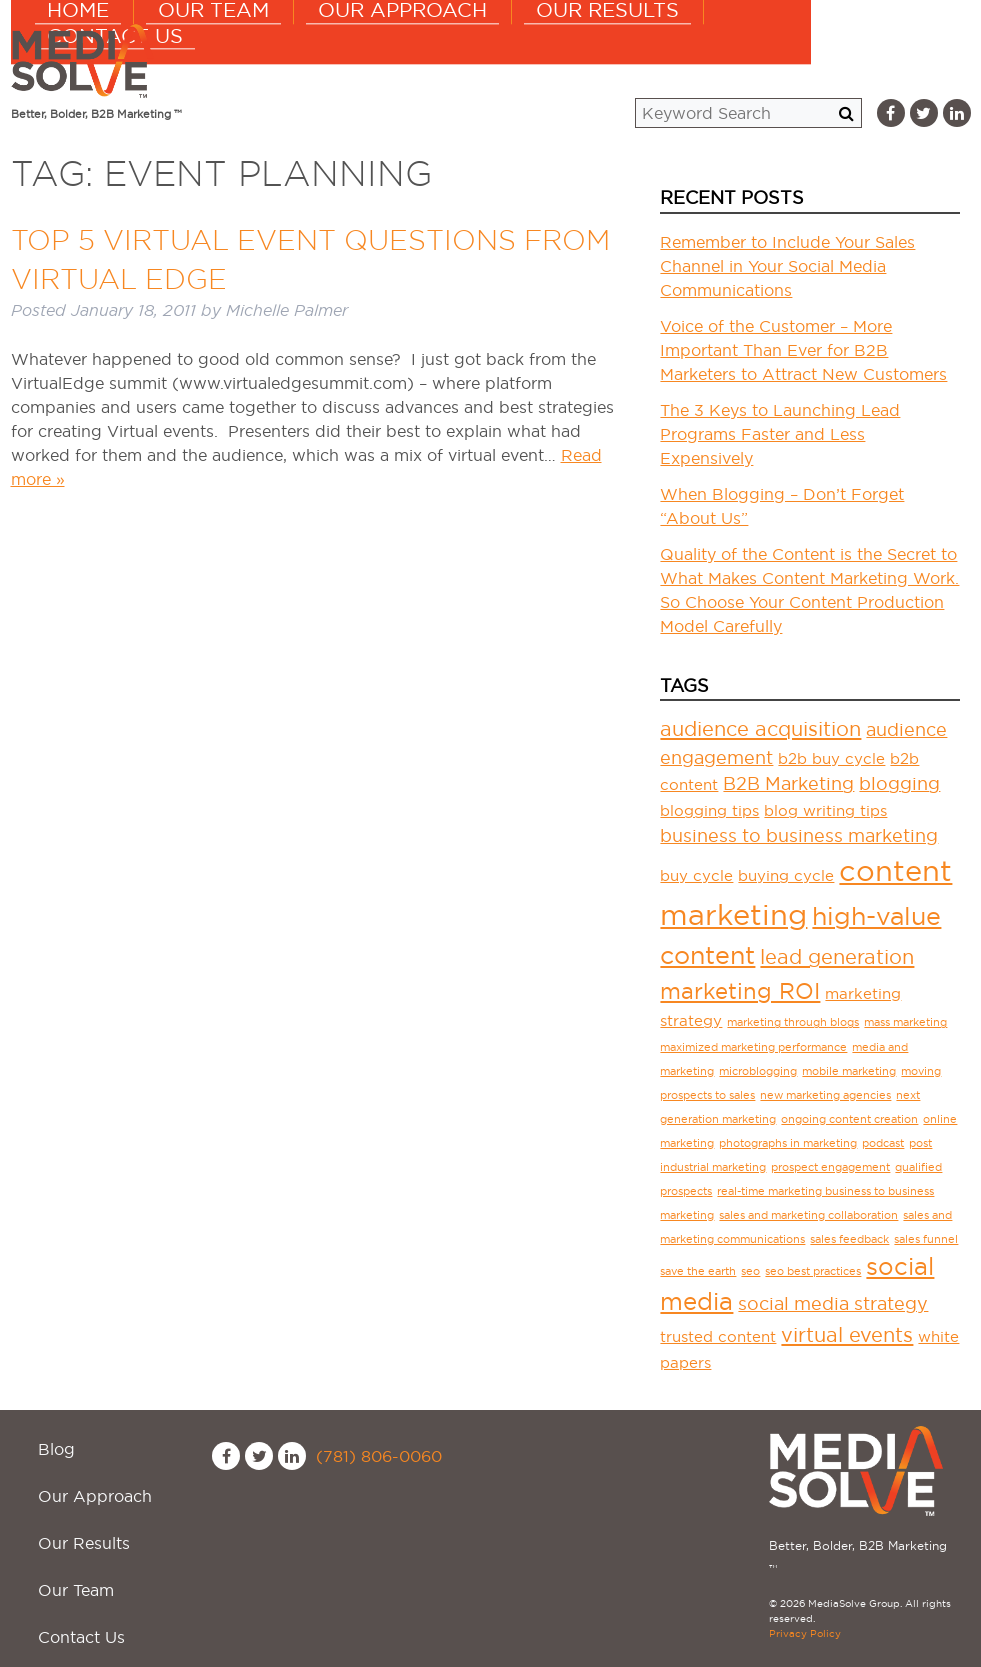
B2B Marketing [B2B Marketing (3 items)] (788, 783)
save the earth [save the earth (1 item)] (698, 1271)
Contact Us (871, 60)
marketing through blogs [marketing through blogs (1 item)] (793, 1022)
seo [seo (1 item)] (750, 1271)
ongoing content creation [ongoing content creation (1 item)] (849, 1119)
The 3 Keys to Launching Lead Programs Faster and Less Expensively (780, 434)
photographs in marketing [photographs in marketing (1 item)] (788, 1143)
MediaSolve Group (86, 61)
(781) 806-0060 (379, 1456)
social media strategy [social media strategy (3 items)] (833, 1303)
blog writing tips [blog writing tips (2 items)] (825, 810)
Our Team (356, 60)
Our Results (704, 60)
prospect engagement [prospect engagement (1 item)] (830, 1167)
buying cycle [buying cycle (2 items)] (786, 875)
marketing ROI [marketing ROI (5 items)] (740, 991)
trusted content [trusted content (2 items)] (718, 1336)
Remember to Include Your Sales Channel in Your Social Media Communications (787, 266)
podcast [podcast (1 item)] (883, 1143)
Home (233, 60)
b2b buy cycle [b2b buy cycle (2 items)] (831, 758)
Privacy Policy (805, 1633)
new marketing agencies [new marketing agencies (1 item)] (825, 1095)
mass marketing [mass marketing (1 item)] (905, 1022)
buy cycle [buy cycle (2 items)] (696, 875)
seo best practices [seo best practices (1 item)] (813, 1271)
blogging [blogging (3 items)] (899, 783)
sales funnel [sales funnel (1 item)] (926, 1239)
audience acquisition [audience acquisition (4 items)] (760, 729)
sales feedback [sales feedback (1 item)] (849, 1239)
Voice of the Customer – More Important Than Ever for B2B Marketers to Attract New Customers (803, 350)
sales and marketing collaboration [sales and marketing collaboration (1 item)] (808, 1215)
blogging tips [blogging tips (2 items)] (709, 810)
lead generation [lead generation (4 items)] (837, 957)
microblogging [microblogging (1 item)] (758, 1071)
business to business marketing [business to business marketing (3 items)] (799, 835)
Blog (45, 1438)
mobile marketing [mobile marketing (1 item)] (849, 1071)
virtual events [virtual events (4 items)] (847, 1335)
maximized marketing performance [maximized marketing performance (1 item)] (753, 1047)
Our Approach (523, 60)
